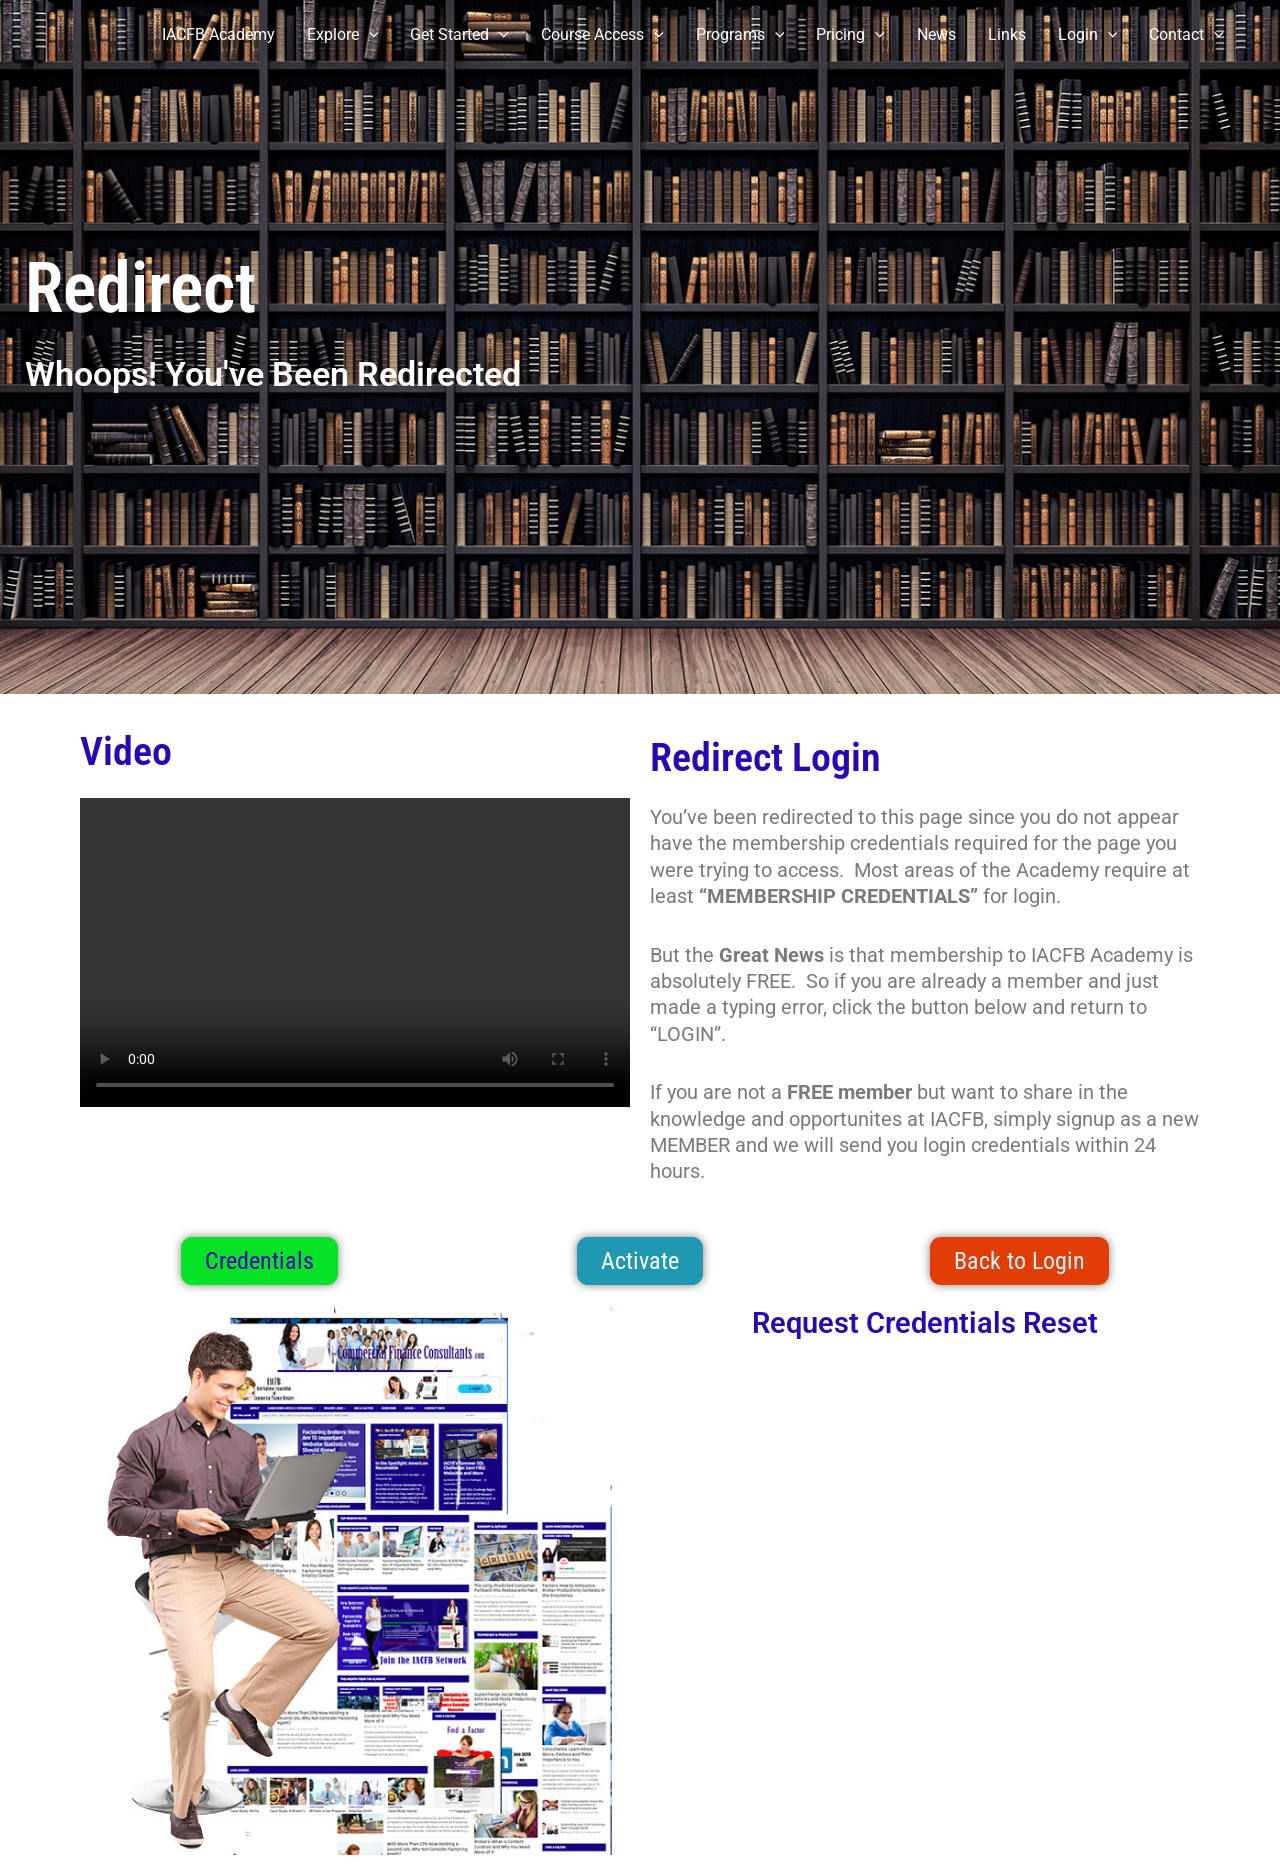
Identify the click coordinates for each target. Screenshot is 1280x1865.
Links (1007, 34)
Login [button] (1088, 35)
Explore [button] (343, 35)
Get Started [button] (459, 35)
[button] (369, 35)
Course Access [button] (602, 35)
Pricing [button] (850, 35)
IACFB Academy (218, 34)
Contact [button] (1186, 35)
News (936, 34)
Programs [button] (740, 35)
